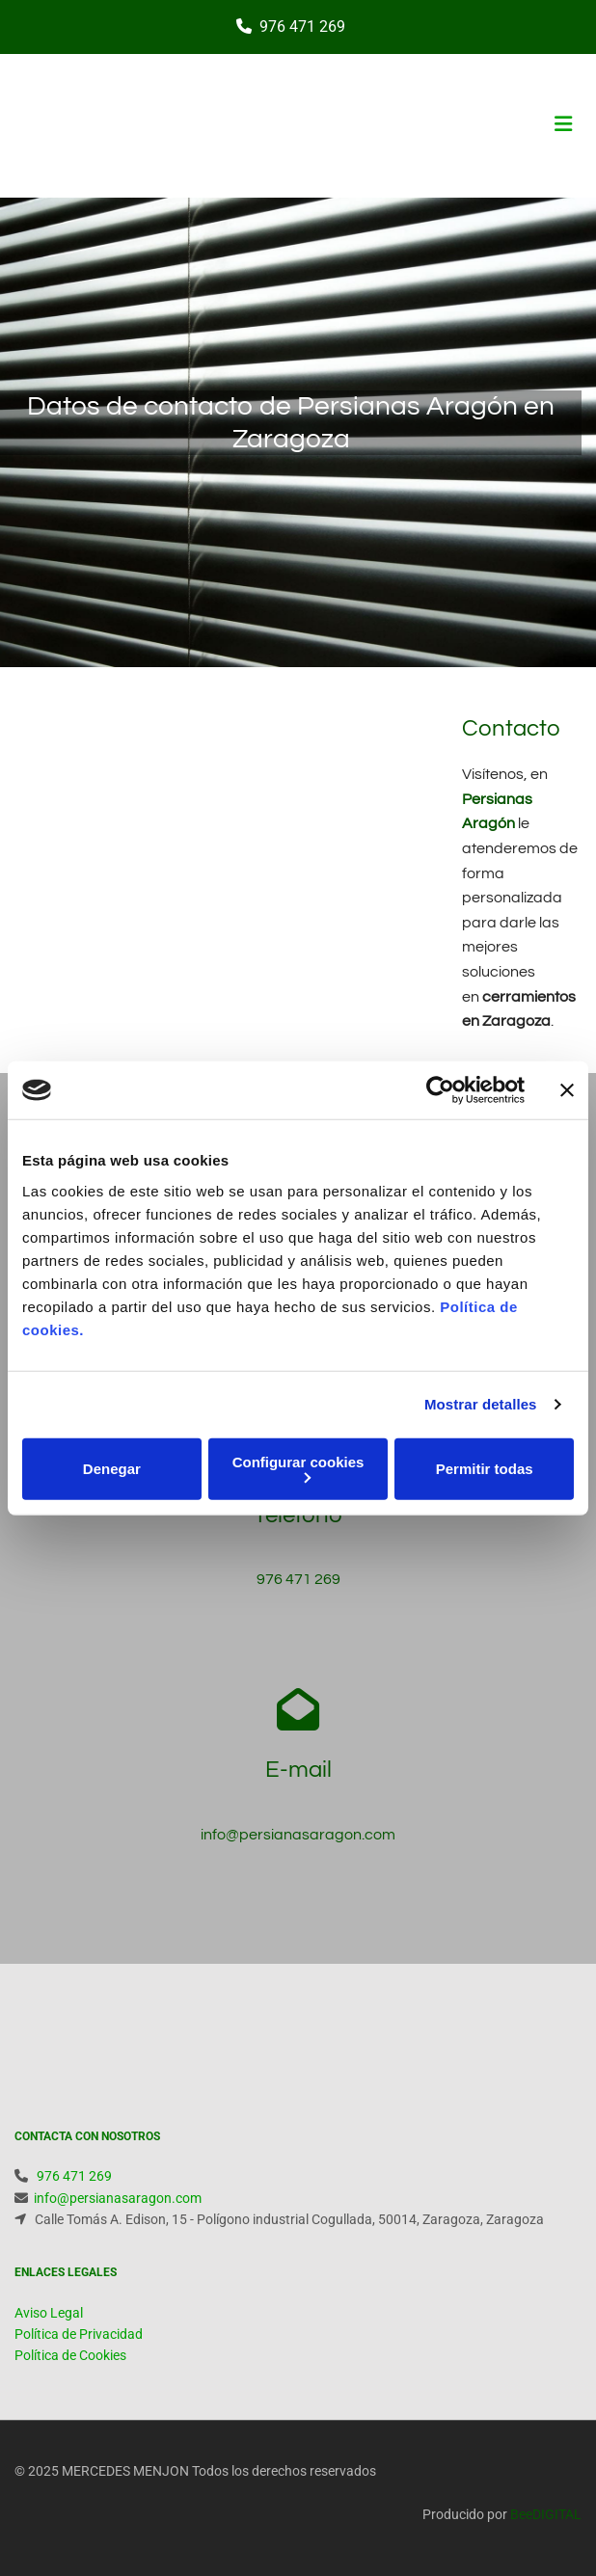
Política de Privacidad (78, 2334)
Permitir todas (484, 1469)
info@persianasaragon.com (298, 1834)
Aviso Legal (48, 2313)
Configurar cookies (298, 1468)
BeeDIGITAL (546, 2514)
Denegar (112, 1469)
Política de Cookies (70, 2355)
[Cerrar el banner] (567, 1090)
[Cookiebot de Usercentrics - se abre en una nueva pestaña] (440, 1090)
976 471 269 (302, 26)
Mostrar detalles (480, 1404)
